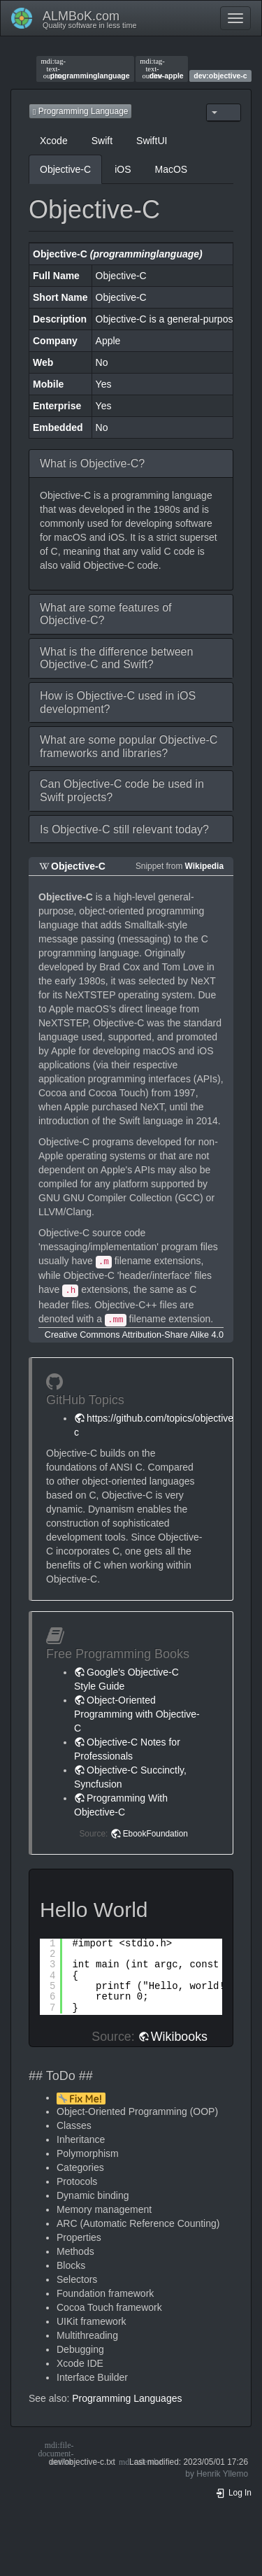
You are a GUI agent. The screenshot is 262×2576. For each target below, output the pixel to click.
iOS (123, 169)
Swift (102, 140)
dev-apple (161, 68)
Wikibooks (179, 2037)
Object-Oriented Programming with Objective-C (137, 1714)
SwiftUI (151, 140)
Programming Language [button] (80, 111)
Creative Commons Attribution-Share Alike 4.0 (134, 1335)
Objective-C (65, 169)
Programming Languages (127, 2398)
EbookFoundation (155, 1834)
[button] (131, 463)
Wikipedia (204, 866)
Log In (233, 2493)
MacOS (170, 169)
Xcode (54, 140)
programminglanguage (85, 68)
